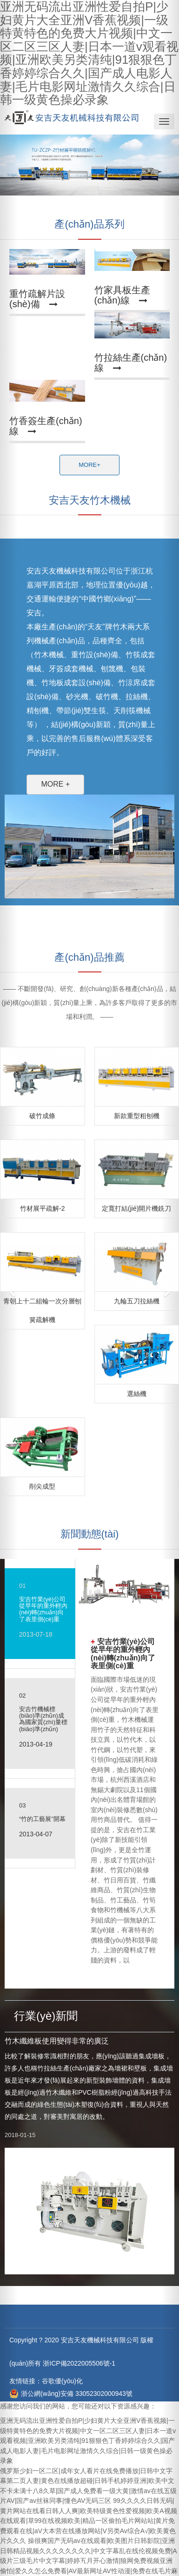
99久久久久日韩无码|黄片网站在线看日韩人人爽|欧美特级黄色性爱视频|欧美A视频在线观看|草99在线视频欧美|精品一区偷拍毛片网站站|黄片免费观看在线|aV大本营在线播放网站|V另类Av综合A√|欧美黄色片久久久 (88, 2520)
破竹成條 (42, 1115)
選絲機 (136, 1393)
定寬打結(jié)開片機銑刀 (136, 1208)
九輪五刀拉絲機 (136, 1301)
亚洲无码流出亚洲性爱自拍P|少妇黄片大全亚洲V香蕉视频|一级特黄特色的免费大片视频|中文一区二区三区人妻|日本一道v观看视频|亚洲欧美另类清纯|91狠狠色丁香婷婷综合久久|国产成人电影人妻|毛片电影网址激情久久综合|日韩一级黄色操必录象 (88, 2440)
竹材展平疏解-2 (42, 1208)
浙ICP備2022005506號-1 (78, 2363)
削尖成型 (42, 1486)
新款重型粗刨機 (136, 1115)
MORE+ (89, 464)
